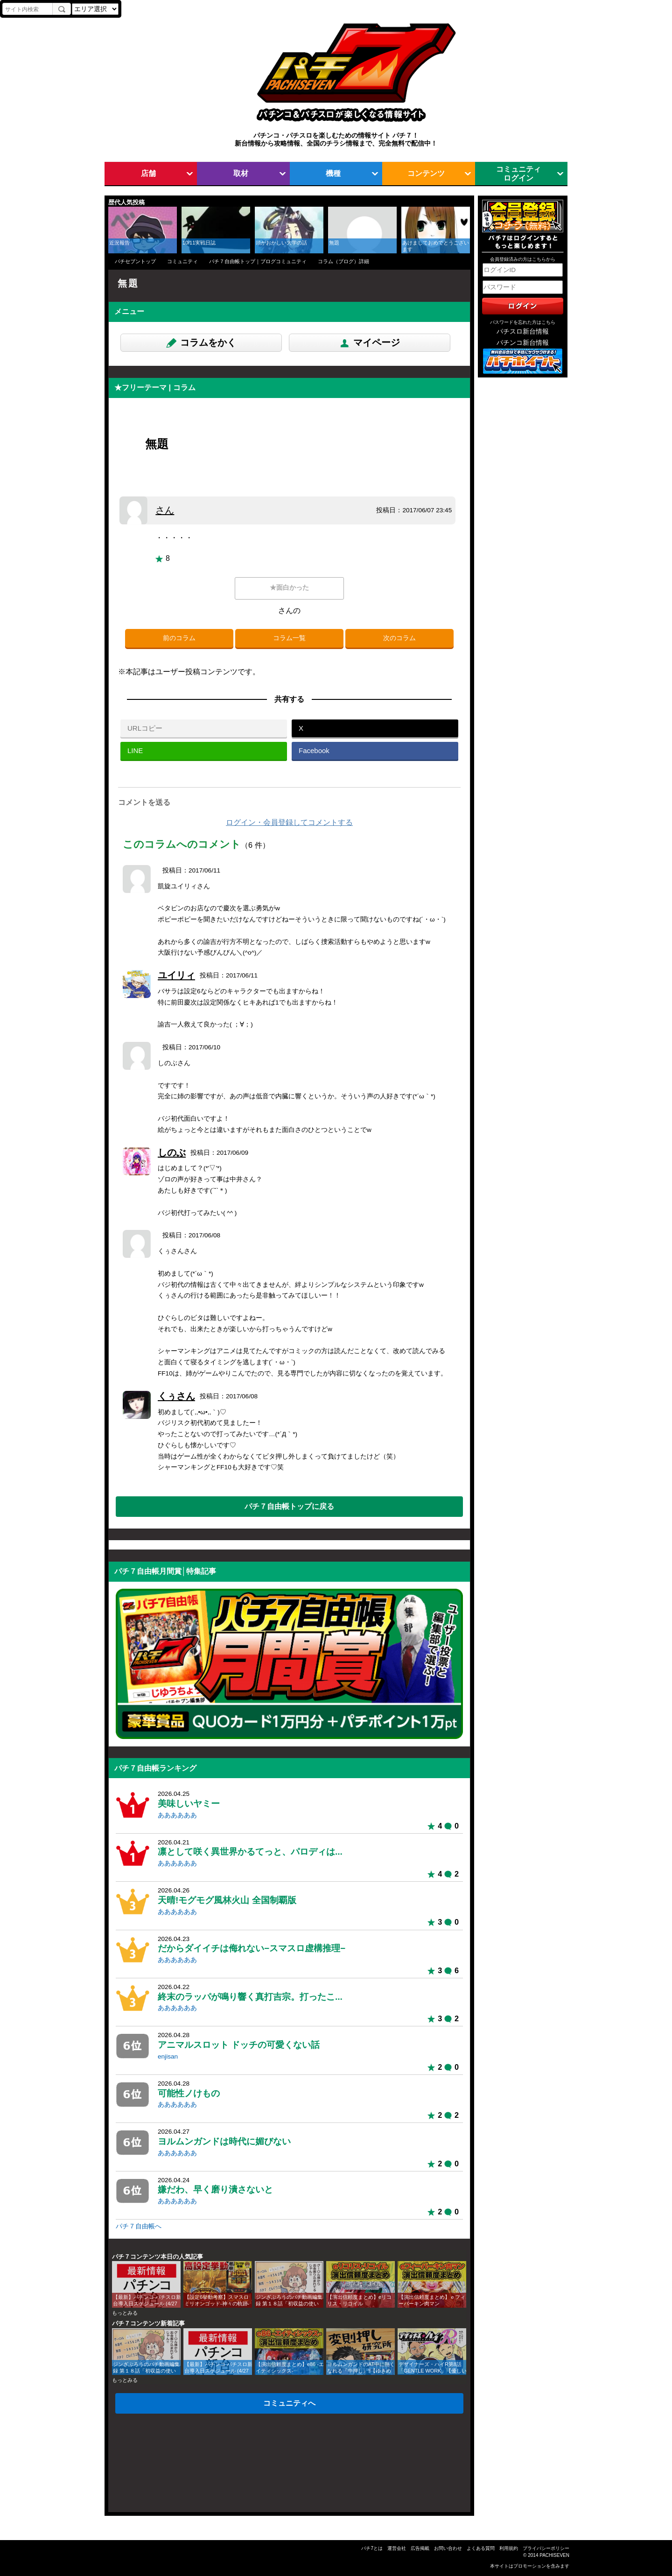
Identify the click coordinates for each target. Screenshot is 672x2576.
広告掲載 (420, 2548)
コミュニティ (182, 261)
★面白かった (289, 587)
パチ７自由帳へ (138, 2226)
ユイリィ (176, 975)
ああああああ (177, 1815)
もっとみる (125, 2313)
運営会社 (396, 2548)
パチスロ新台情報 (523, 331)
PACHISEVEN (554, 2555)
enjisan (168, 2056)
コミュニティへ (289, 2403)
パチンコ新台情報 (523, 342)
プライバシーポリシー (546, 2548)
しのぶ (172, 1152)
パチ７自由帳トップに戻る (289, 1506)
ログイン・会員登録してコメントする (289, 822)
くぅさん (176, 1396)
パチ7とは (372, 2548)
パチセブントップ (135, 261)
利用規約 (508, 2548)
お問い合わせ (448, 2548)
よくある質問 (481, 2548)
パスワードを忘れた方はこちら (522, 322)
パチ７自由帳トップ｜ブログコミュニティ (258, 261)
